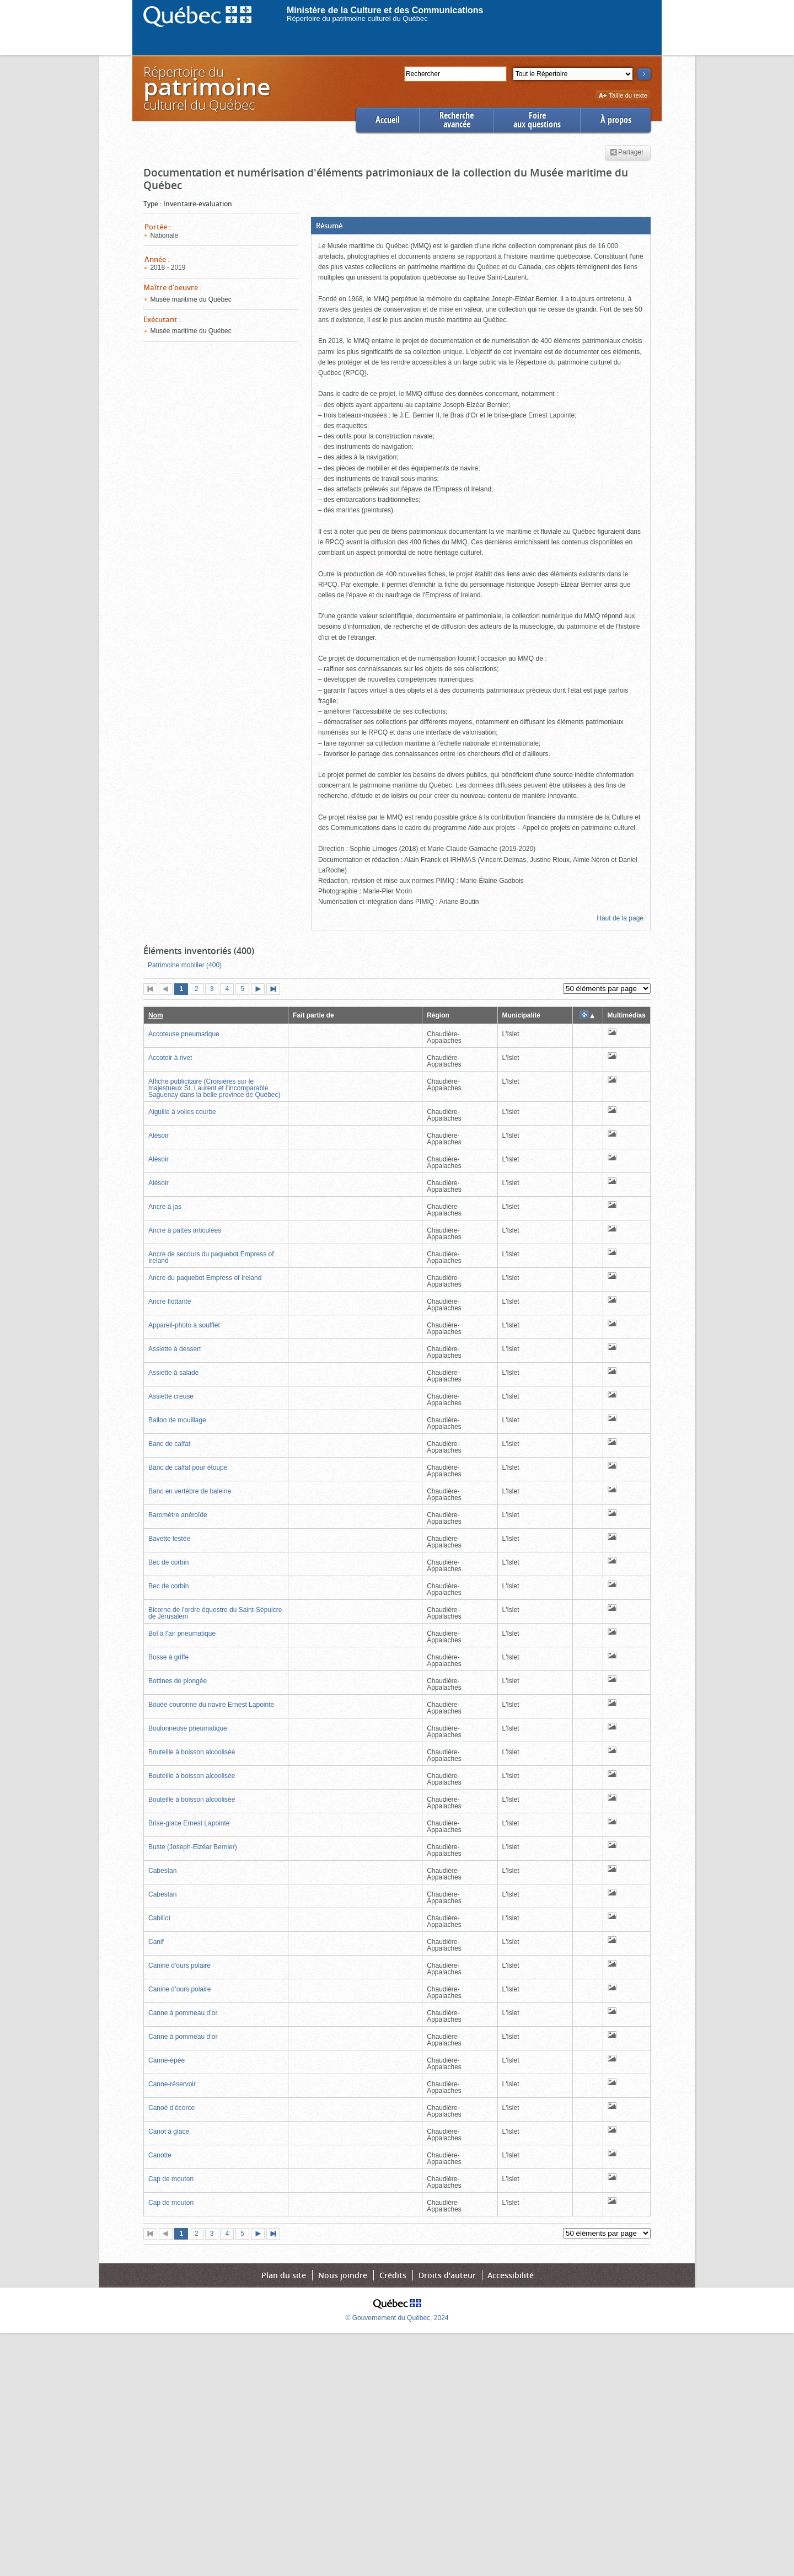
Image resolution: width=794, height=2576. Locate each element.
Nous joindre (342, 2275)
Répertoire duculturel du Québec (206, 88)
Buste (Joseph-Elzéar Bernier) (192, 1847)
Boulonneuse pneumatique (187, 1728)
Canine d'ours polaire (179, 1965)
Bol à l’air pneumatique (182, 1633)
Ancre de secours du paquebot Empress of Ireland (210, 1257)
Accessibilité (510, 2275)
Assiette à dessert (174, 1349)
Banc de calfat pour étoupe (187, 1467)
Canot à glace (168, 2131)
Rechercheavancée (456, 120)
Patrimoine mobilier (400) (185, 965)
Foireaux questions (537, 120)
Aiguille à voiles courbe (182, 1112)
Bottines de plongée (177, 1681)
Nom (155, 1015)
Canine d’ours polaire (179, 1989)
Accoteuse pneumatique (183, 1034)
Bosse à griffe (168, 1657)
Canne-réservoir (172, 2084)
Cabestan (162, 1871)
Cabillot (159, 1918)
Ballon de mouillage (177, 1420)
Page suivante (260, 990)
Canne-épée (166, 2060)
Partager (626, 152)
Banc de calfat (169, 1444)
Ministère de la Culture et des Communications (385, 10)
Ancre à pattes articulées (184, 1230)
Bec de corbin (168, 1562)
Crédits (392, 2275)
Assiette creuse (171, 1396)
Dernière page (275, 990)
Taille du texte (622, 96)
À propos (615, 120)
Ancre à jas (164, 1207)
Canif (156, 1942)
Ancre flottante (169, 1301)
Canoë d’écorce (171, 2108)
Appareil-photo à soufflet (184, 1325)
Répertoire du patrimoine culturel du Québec (357, 18)
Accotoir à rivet (170, 1058)
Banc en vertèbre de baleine (189, 1491)
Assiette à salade (173, 1373)
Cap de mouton (171, 2179)
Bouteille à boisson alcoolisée (191, 1752)
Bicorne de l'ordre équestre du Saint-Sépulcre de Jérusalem (215, 1613)
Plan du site (283, 2275)
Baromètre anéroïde (177, 1515)
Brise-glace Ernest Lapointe (188, 1823)
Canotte (159, 2155)
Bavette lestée (169, 1539)
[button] (481, 225)
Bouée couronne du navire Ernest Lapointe (211, 1705)
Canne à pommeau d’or (182, 2013)
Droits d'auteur (447, 2275)
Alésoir (158, 1135)
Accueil (387, 120)
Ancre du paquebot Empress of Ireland (204, 1278)
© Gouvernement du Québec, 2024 (397, 2318)
